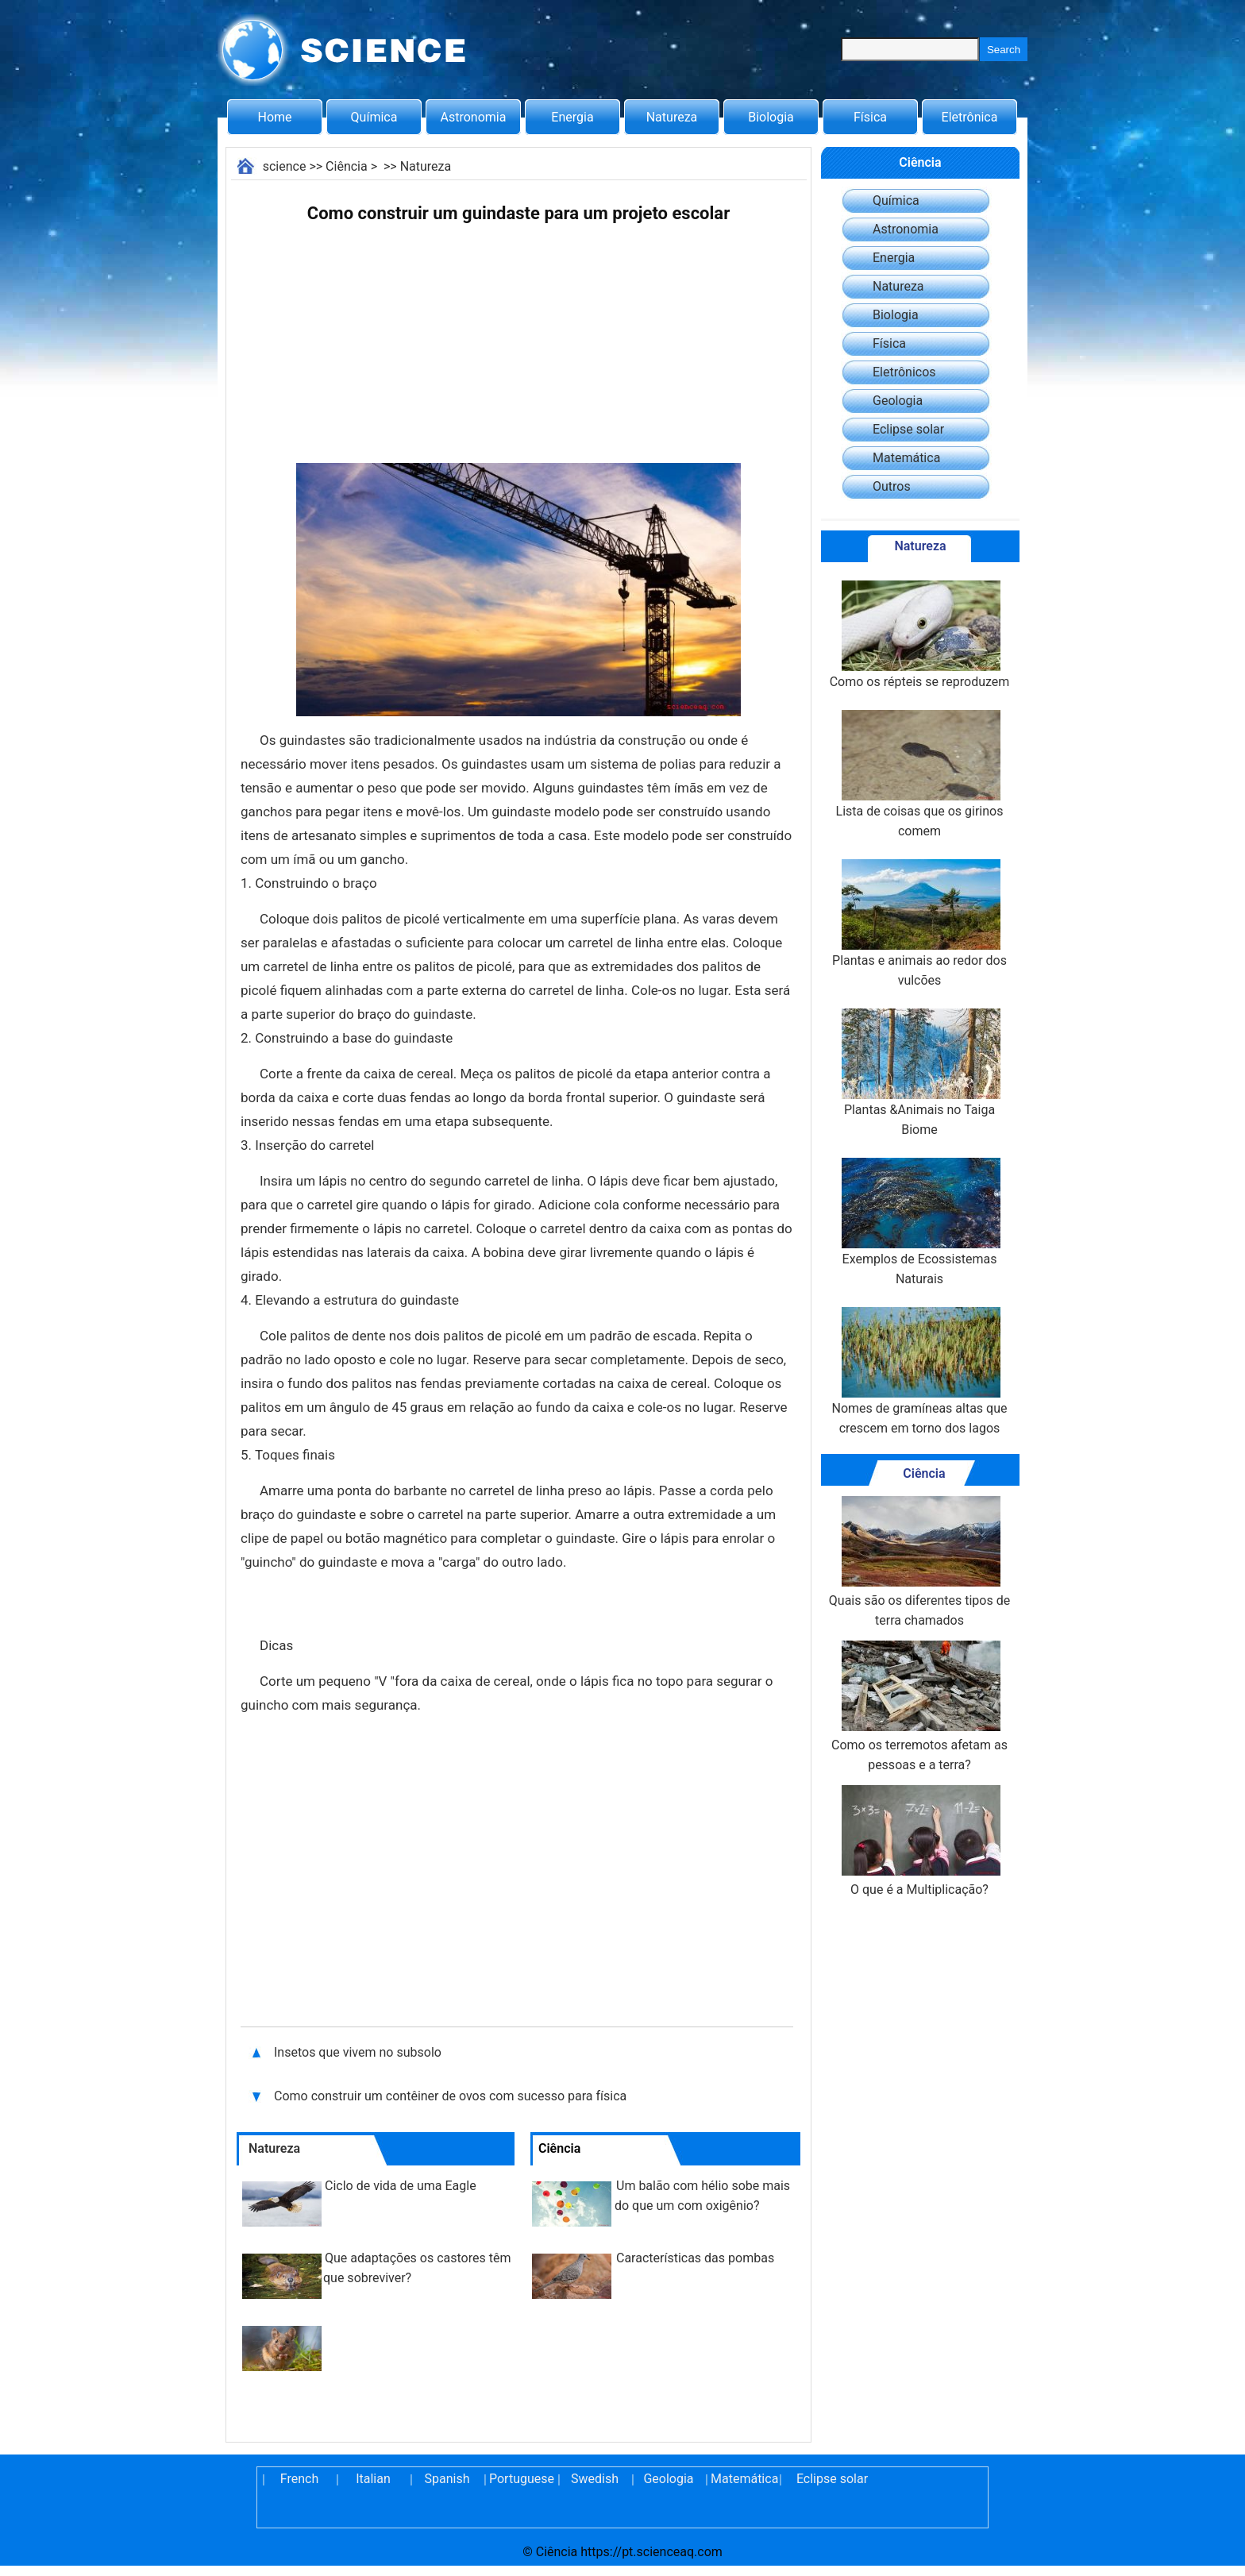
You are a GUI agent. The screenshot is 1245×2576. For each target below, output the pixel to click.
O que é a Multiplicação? (919, 1841)
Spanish (447, 2478)
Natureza (672, 117)
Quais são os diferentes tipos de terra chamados (919, 1562)
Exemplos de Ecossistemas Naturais (919, 1222)
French (299, 2478)
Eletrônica (970, 117)
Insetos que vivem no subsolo (357, 2052)
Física (870, 117)
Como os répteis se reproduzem (920, 634)
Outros (892, 486)
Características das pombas (695, 2258)
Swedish (595, 2478)
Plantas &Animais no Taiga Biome (919, 1072)
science (284, 166)
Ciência (347, 166)
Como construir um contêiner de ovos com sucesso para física (452, 2096)
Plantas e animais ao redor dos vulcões (919, 923)
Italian (373, 2478)
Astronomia (474, 117)
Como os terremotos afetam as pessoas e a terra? (919, 1706)
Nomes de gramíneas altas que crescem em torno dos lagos (920, 1371)
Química (374, 117)
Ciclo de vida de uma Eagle (400, 2185)
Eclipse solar (908, 429)
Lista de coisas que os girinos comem (920, 774)
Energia (572, 117)
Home (274, 117)
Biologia (771, 117)
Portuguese (521, 2478)
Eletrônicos (904, 372)
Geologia (898, 400)
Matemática (906, 457)
